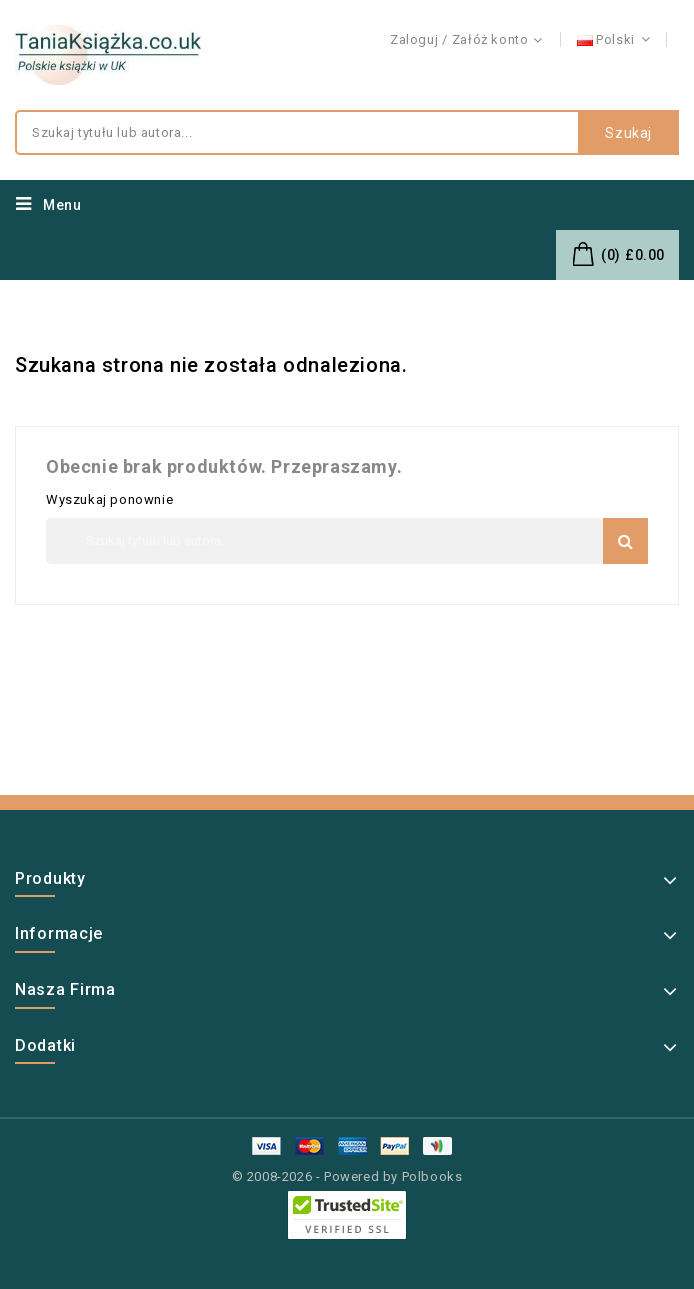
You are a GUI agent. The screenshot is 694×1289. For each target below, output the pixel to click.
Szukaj (628, 133)
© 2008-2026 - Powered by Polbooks (347, 1176)
